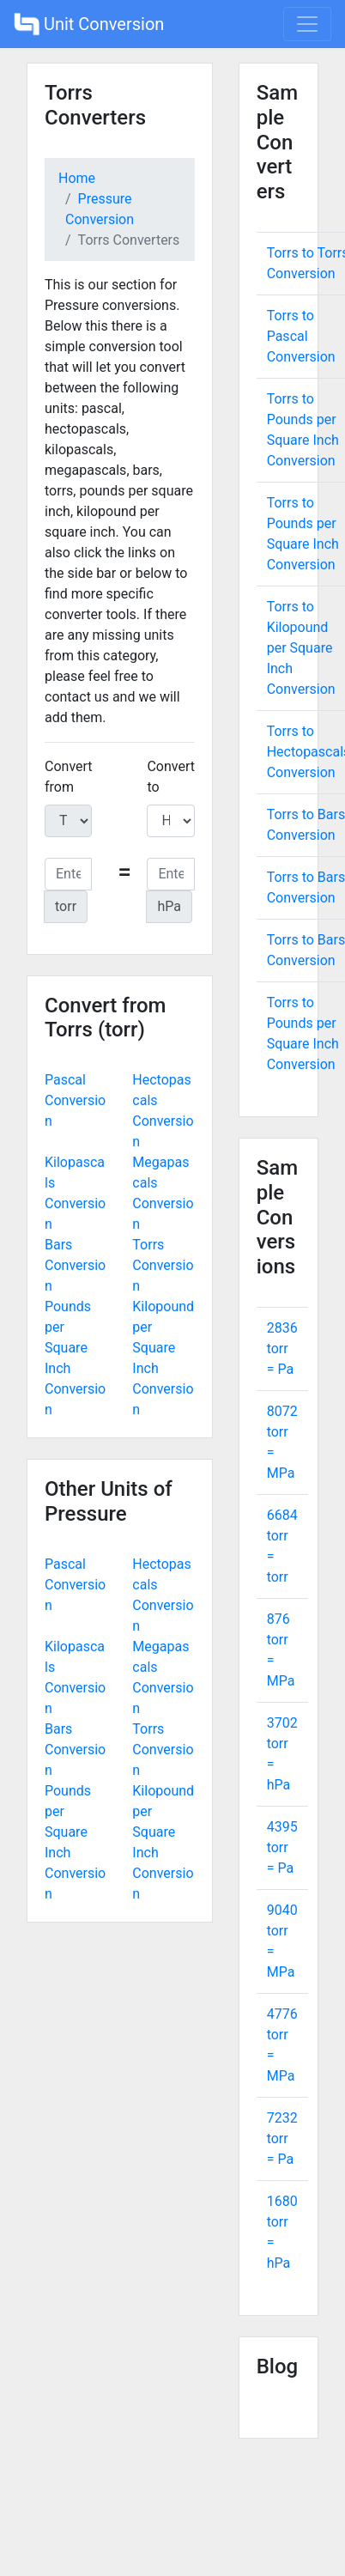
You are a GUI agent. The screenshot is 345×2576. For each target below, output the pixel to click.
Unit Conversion (89, 24)
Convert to (171, 776)
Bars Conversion (75, 1265)
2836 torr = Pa (282, 1348)
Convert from (69, 776)
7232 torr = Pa (282, 2138)
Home (76, 178)
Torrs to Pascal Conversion (301, 336)
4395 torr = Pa (282, 1847)
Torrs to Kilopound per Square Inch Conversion (301, 647)
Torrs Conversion (162, 1265)
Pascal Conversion (75, 1100)
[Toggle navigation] (307, 24)
